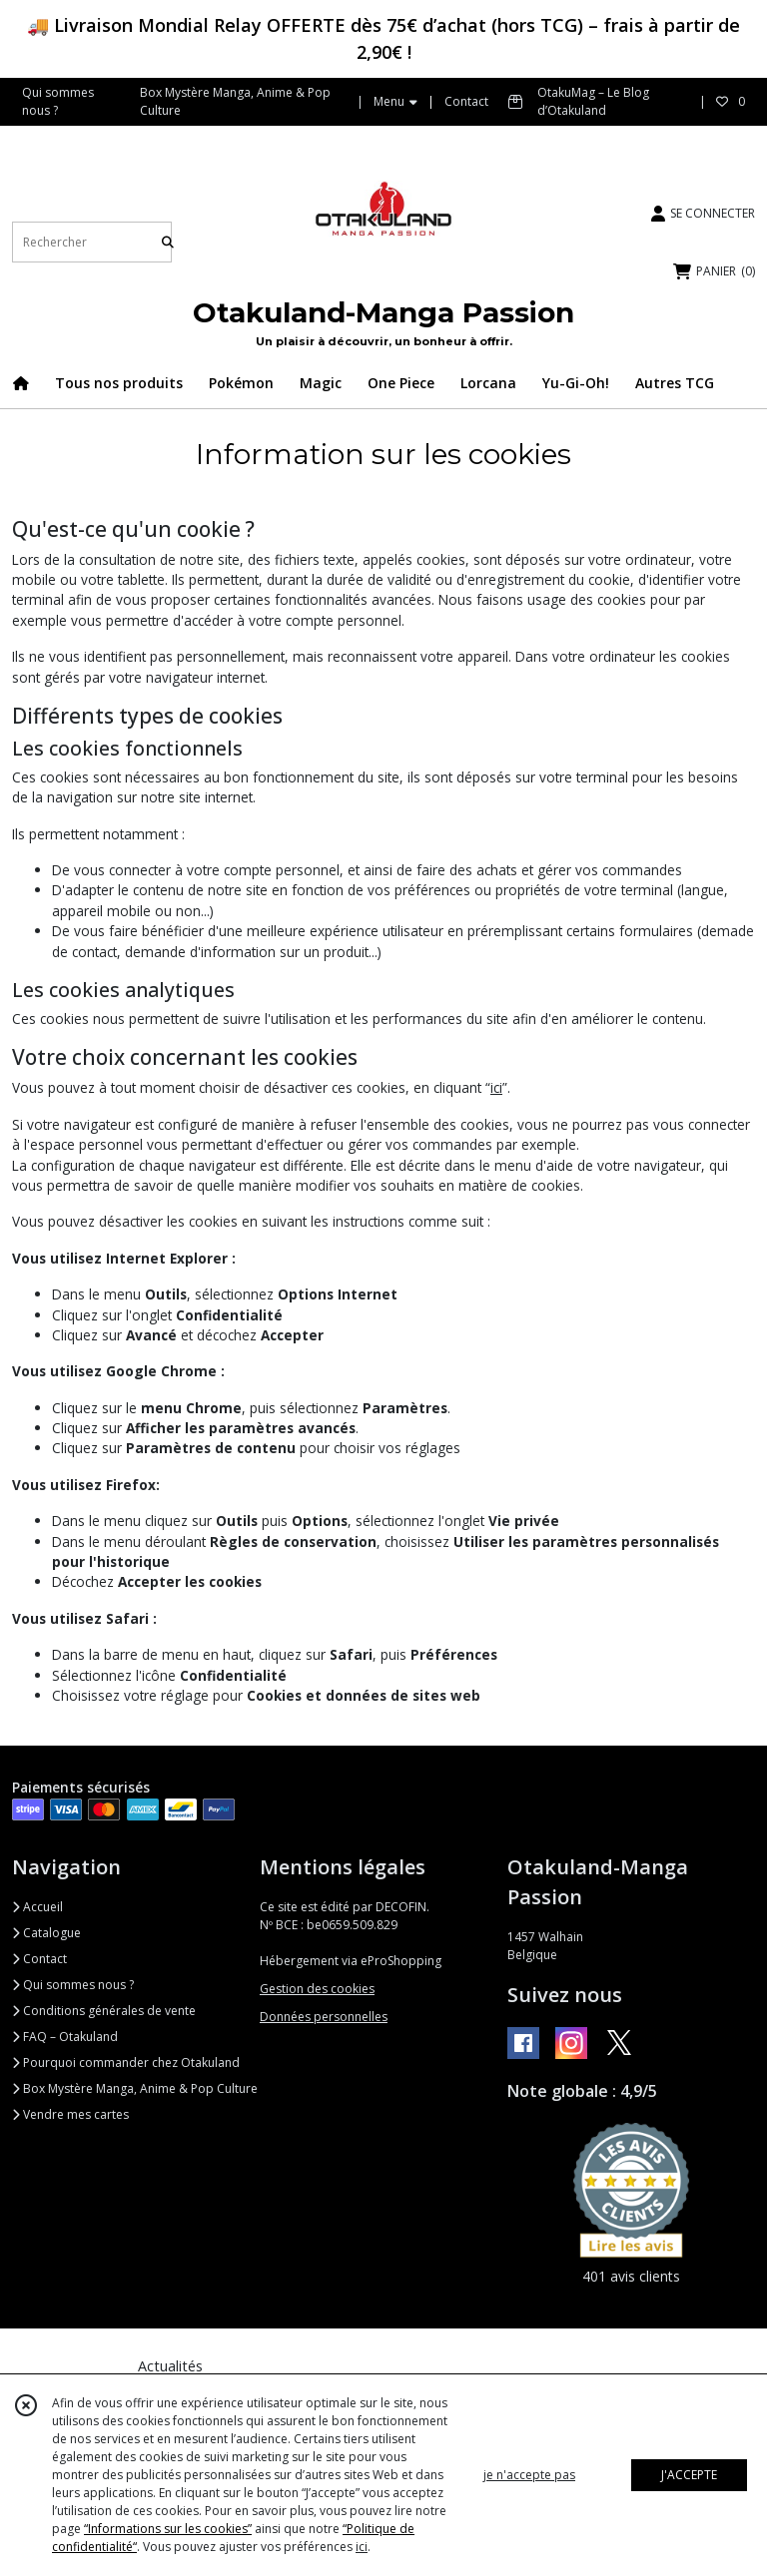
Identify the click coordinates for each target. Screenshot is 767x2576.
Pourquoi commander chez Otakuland (126, 2062)
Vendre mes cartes (70, 2114)
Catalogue (46, 1932)
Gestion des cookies (317, 1988)
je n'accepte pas (529, 2474)
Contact (466, 101)
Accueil (37, 1906)
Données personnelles (323, 2016)
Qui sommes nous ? (73, 1984)
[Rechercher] (168, 242)
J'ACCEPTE (689, 2474)
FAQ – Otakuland (65, 2036)
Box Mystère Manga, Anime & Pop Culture (135, 2088)
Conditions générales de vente (104, 2010)
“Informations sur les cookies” (168, 2528)
